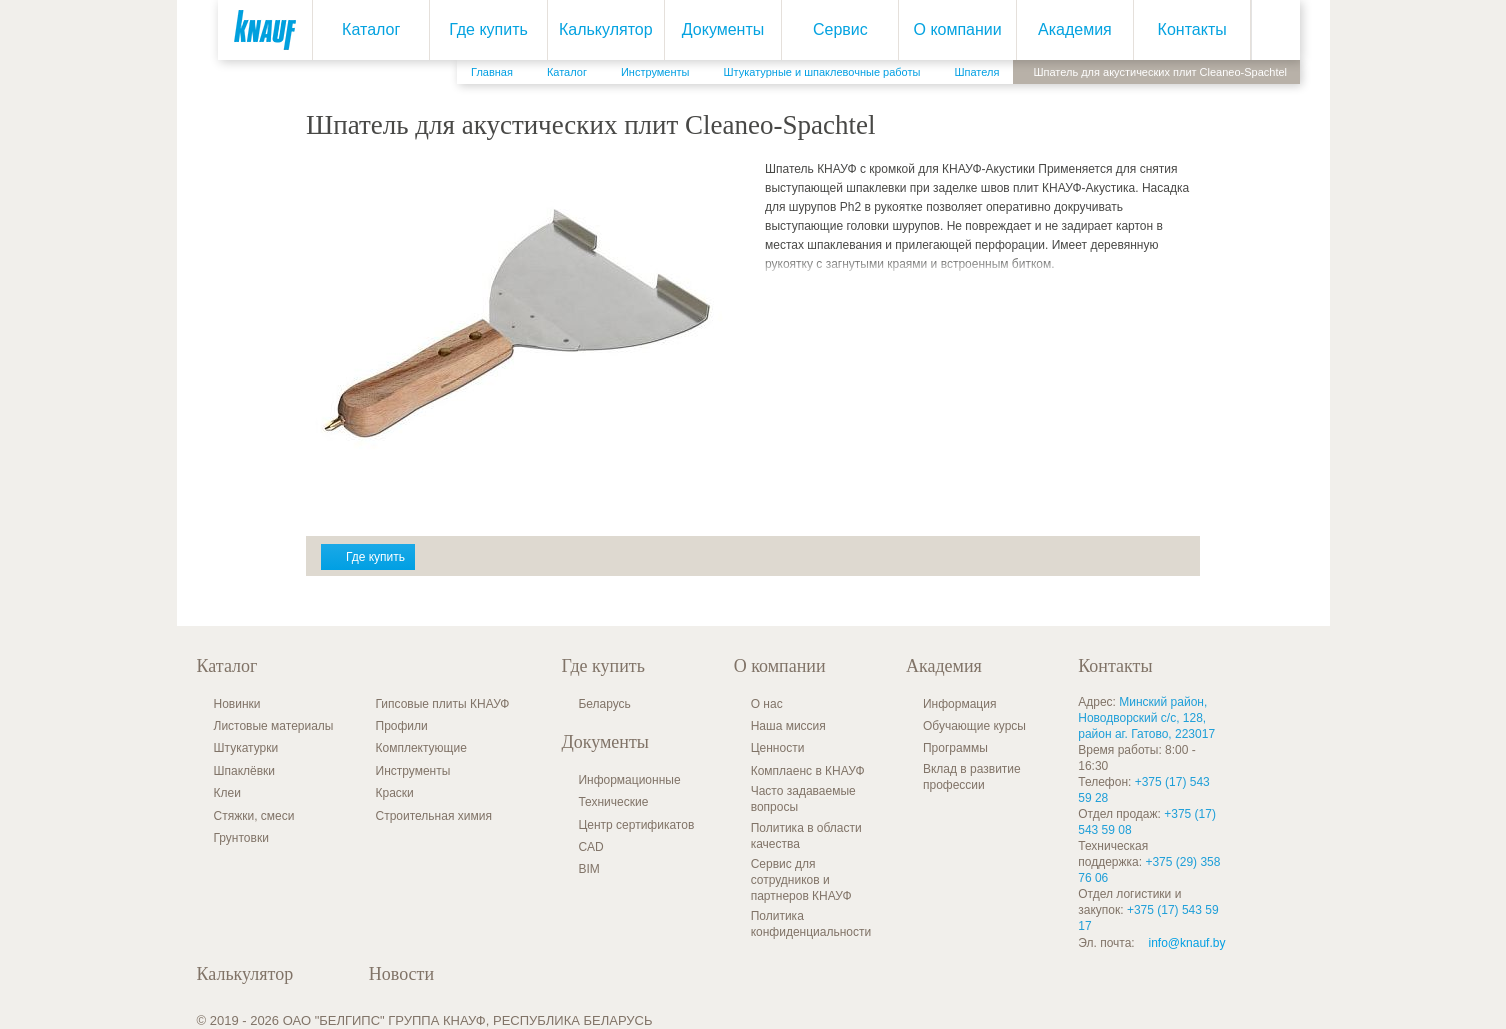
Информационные (629, 780)
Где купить (482, 29)
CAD (590, 847)
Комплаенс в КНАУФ (808, 771)
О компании (951, 29)
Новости (401, 974)
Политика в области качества (806, 836)
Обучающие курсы (974, 726)
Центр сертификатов (636, 825)
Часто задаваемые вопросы (803, 799)
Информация (959, 704)
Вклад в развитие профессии (972, 777)
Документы (717, 29)
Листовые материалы (274, 726)
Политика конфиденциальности (811, 924)
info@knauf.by (1187, 943)
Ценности (778, 748)
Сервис (834, 29)
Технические (613, 802)
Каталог (365, 29)
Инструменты (413, 771)
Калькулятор (600, 29)
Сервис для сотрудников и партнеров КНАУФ (801, 880)
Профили (402, 726)
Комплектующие (421, 748)
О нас (767, 704)
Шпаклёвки (245, 771)
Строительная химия (434, 816)
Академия (1069, 29)
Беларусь (604, 704)
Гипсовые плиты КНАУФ (443, 704)
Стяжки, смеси (254, 816)
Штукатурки (246, 748)
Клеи (227, 793)
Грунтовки (241, 838)
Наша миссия (788, 726)
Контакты (1186, 29)
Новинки (237, 704)
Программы (955, 748)
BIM (588, 869)
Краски (395, 793)
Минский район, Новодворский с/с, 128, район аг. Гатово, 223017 (1146, 718)
